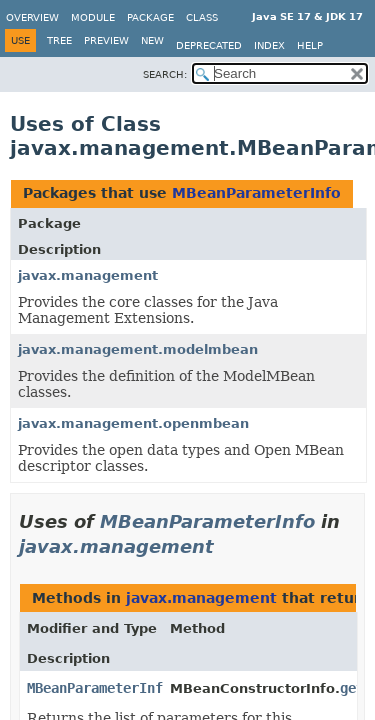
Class (202, 17)
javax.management (88, 275)
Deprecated (209, 45)
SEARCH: (165, 74)
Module (93, 17)
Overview (32, 17)
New (152, 40)
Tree (59, 40)
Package (150, 17)
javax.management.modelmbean (138, 349)
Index (269, 45)
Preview (106, 40)
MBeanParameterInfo (256, 193)
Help (310, 45)
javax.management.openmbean (133, 423)
